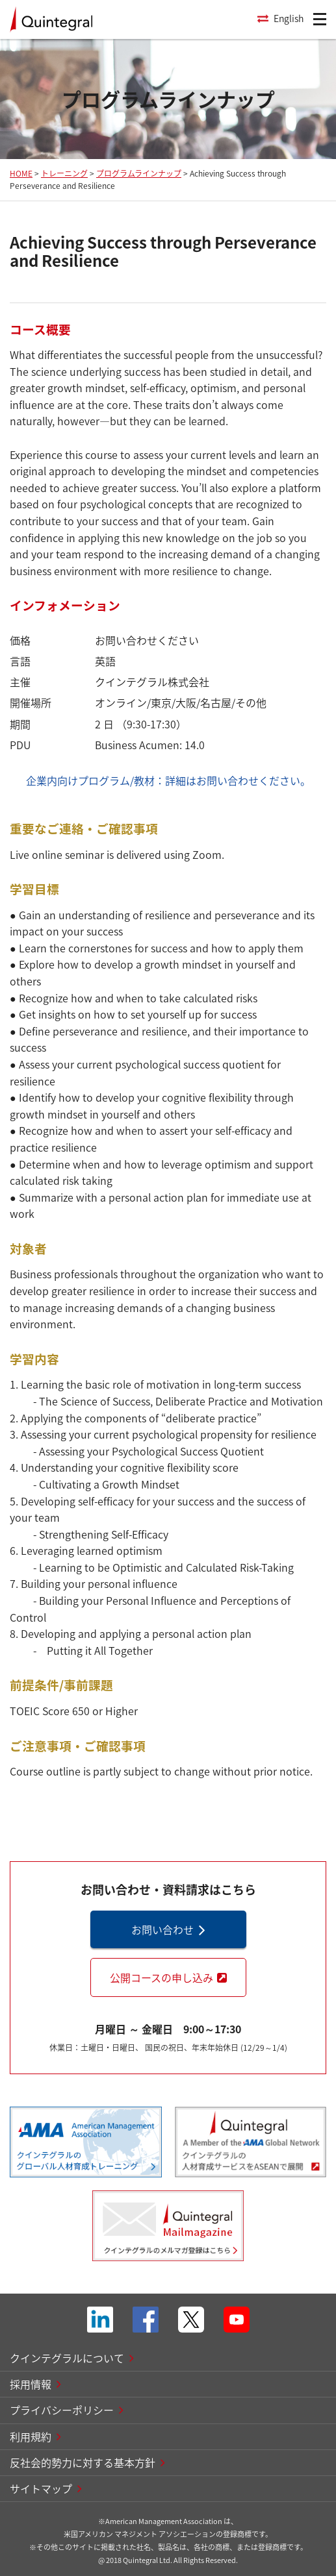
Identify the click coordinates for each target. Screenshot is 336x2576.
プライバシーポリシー (62, 2410)
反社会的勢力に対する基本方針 (82, 2462)
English (289, 18)
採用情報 (30, 2384)
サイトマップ (41, 2488)
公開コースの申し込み (161, 1977)
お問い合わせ (162, 1929)
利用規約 (30, 2436)
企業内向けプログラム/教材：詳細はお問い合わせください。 (168, 780)
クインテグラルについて (67, 2358)
